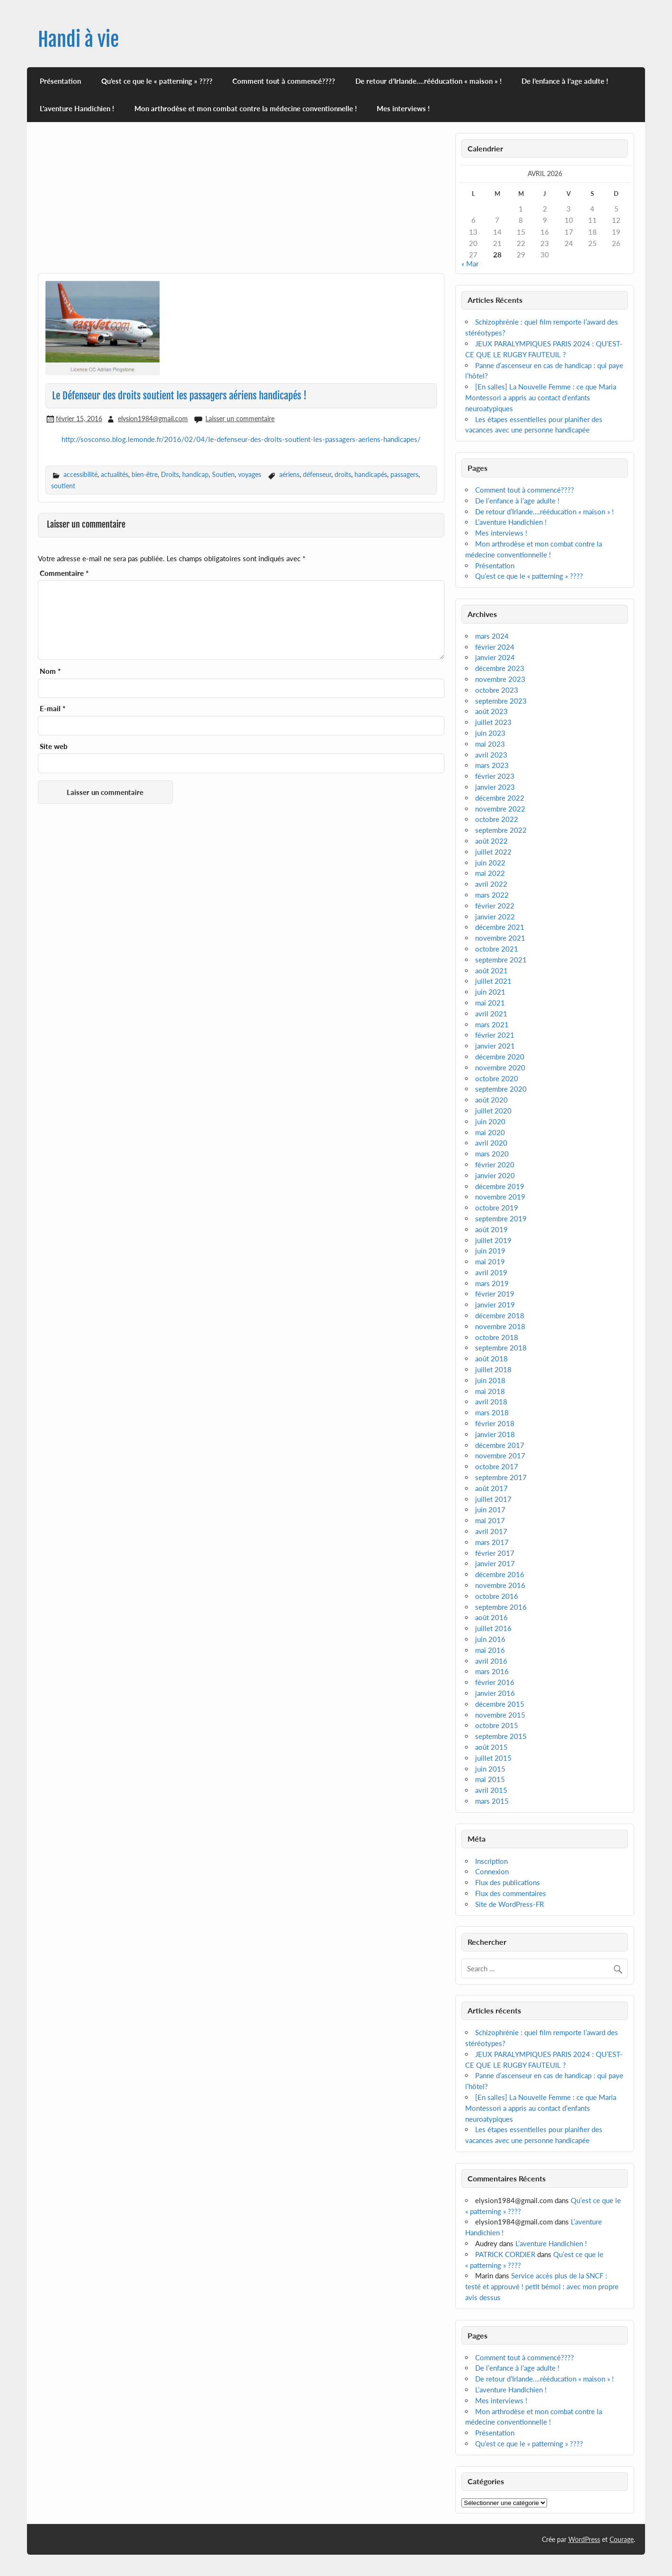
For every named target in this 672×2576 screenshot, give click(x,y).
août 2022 (491, 841)
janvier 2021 (495, 1045)
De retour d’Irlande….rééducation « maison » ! (428, 81)
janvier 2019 (495, 1304)
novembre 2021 (500, 938)
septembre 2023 (501, 701)
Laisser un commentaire (239, 419)
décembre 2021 (499, 927)
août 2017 (491, 1488)
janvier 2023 (495, 787)
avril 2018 (491, 1401)
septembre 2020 (501, 1089)
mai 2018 (490, 1391)
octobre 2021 (496, 948)
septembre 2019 (501, 1218)
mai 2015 (490, 1779)
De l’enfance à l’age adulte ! (565, 81)
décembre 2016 (499, 1574)
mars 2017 (492, 1542)
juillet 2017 (493, 1499)
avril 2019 (491, 1272)
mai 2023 (490, 744)
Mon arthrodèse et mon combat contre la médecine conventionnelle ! (245, 108)
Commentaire (64, 573)
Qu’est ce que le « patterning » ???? (156, 81)
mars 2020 (492, 1153)
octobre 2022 (496, 819)
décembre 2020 (499, 1056)
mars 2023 (492, 765)
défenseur (317, 474)
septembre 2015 (501, 1736)
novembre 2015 (500, 1715)
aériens (289, 474)
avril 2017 (491, 1531)
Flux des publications (507, 1882)
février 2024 (494, 647)
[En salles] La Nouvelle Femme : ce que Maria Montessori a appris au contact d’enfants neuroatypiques (540, 397)
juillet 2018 (493, 1369)
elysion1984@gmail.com (153, 419)
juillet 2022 (493, 851)
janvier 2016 (495, 1693)
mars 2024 (492, 636)
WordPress (584, 2539)
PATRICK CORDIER (505, 2254)
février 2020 (494, 1164)
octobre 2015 (496, 1725)
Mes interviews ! (403, 108)
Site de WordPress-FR (509, 1904)
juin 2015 (490, 1768)
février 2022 (494, 905)
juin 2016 (490, 1639)
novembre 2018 (500, 1326)
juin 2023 (490, 733)
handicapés (370, 474)
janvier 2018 (495, 1434)
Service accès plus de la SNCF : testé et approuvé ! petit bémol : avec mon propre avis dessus (542, 2286)
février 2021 (494, 1035)
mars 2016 (492, 1671)
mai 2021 (490, 1002)
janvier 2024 (495, 657)
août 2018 (491, 1358)
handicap (195, 474)
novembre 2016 (500, 1585)
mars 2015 (492, 1801)
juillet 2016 (493, 1628)
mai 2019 (490, 1261)
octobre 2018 (496, 1337)
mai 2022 (490, 873)
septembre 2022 (501, 830)
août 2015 (491, 1747)
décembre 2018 (499, 1315)
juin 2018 (490, 1380)
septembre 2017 (501, 1477)
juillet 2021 (493, 981)
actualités (114, 474)
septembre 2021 (501, 959)
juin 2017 (490, 1509)
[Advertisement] (241, 203)
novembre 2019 (500, 1196)
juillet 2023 (493, 722)
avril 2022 (491, 884)
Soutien (223, 474)
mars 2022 (492, 895)
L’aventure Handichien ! (77, 108)
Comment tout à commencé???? (283, 81)
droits (343, 474)
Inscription (491, 1861)
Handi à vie (78, 39)
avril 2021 (491, 1013)
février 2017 (494, 1553)
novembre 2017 (500, 1455)
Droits (170, 474)
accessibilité (80, 474)
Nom (50, 671)
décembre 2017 (499, 1445)
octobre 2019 (496, 1207)
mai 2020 (490, 1132)
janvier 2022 (495, 916)
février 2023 (494, 776)
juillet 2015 (493, 1758)
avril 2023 (491, 754)
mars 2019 (492, 1283)
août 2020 (491, 1099)
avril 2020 (491, 1142)
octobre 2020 (496, 1078)
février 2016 (494, 1682)
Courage (622, 2539)
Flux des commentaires (510, 1893)
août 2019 (491, 1229)
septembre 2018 (501, 1347)
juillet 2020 (493, 1110)
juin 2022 (490, 862)
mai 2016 (490, 1650)
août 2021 (491, 970)
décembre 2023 (499, 668)
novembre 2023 (500, 679)
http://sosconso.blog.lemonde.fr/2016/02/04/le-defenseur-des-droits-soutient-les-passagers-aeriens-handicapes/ (241, 439)
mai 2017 (490, 1520)
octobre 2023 (496, 690)
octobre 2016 (496, 1596)
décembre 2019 (499, 1186)
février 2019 (494, 1293)
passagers (404, 474)
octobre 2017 (496, 1466)
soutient (63, 486)
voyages (249, 474)
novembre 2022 (500, 808)
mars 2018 (492, 1412)
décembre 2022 (499, 798)
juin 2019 (490, 1250)
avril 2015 (491, 1790)
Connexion (492, 1871)
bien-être (145, 474)
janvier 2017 (495, 1563)
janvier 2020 (495, 1175)
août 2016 (491, 1617)
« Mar (469, 263)
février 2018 (494, 1423)
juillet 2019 (493, 1240)
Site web (54, 746)
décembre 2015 (499, 1704)
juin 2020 (490, 1121)
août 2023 (491, 711)
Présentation (60, 81)
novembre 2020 (500, 1067)
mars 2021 (492, 1024)
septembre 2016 (501, 1607)
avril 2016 (491, 1661)
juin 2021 (490, 992)
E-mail (52, 708)
